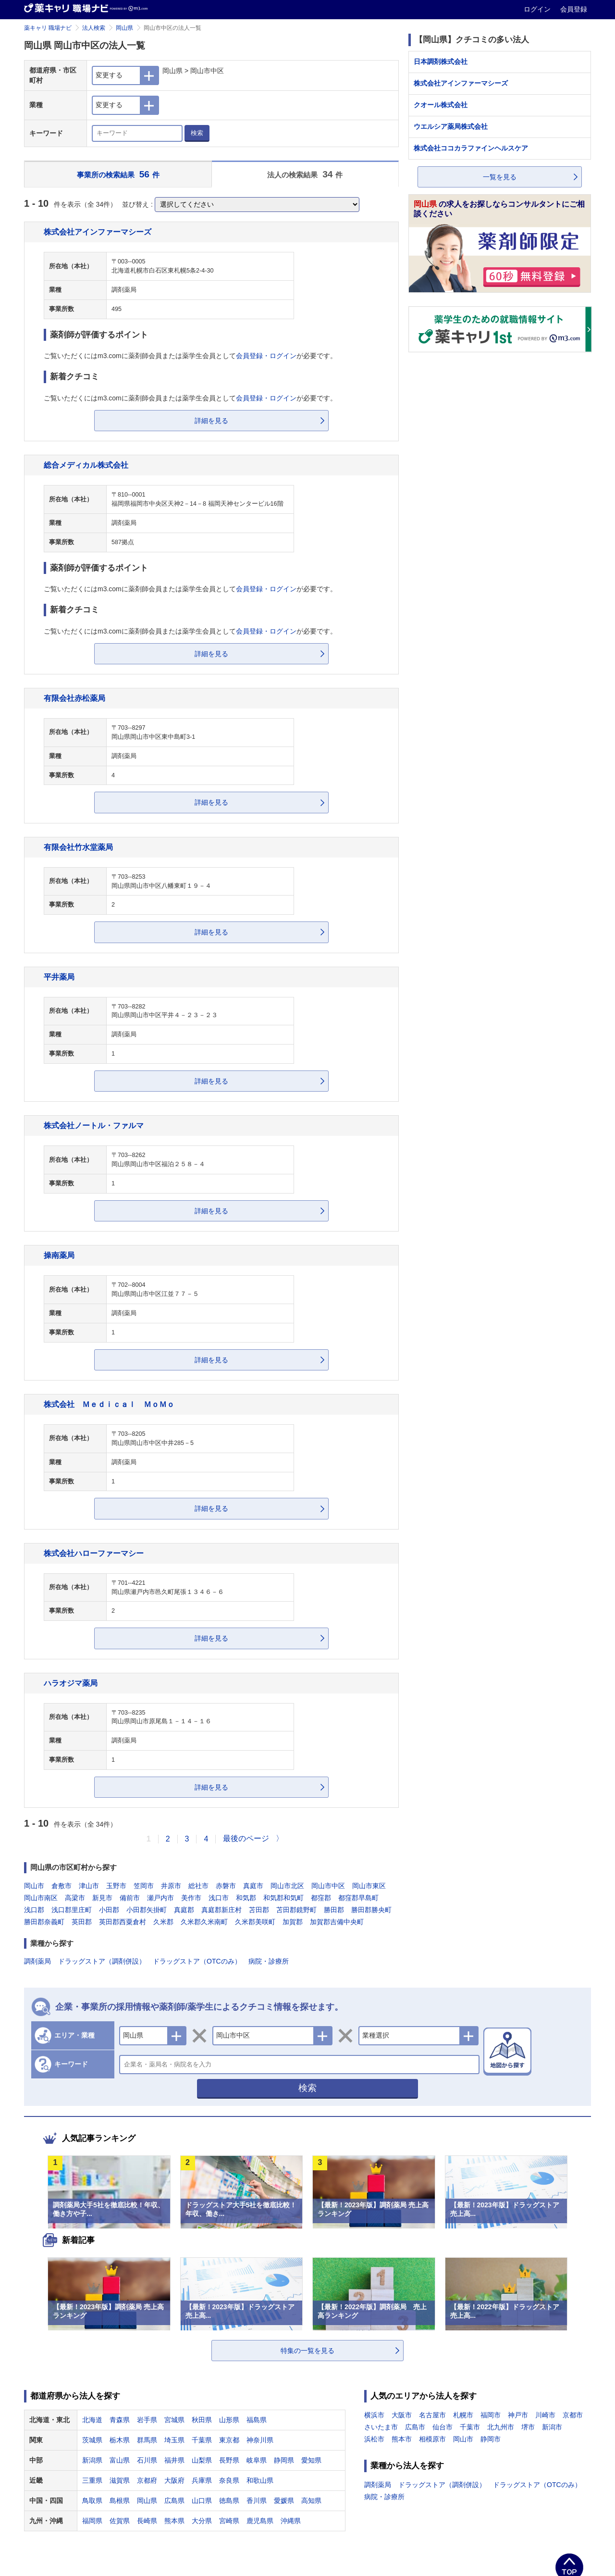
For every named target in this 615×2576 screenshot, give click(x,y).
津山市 (89, 1886)
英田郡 (82, 1922)
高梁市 (75, 1898)
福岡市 (490, 2415)
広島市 (415, 2427)
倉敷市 (61, 1886)
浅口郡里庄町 (71, 1910)
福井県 (174, 2460)
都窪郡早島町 (358, 1898)
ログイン (538, 9)
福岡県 (92, 2521)
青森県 (120, 2420)
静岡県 (284, 2460)
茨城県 (92, 2440)
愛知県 (311, 2460)
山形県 (229, 2420)
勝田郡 (334, 1910)
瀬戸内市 (160, 1898)
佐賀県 (120, 2521)
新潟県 (92, 2460)
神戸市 (518, 2415)
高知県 (311, 2500)
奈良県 (229, 2480)
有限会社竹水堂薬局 (78, 847)
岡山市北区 (287, 1886)
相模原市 (432, 2439)
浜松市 (374, 2439)
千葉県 (202, 2440)
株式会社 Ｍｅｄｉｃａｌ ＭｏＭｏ (109, 1404)
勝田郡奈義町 (44, 1922)
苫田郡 (259, 1910)
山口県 (202, 2500)
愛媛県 (284, 2500)
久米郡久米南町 (204, 1922)
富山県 (120, 2460)
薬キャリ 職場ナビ (48, 28)
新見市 (102, 1898)
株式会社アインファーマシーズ (97, 231)
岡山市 (34, 1886)
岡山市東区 (369, 1886)
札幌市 (463, 2415)
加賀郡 (293, 1922)
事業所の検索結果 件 (118, 174)
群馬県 (147, 2440)
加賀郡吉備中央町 (337, 1922)
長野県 (229, 2460)
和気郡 (246, 1898)
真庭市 (253, 1886)
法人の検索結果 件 (305, 174)
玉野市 (116, 1886)
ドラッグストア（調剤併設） (102, 1961)
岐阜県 (256, 2460)
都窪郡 (321, 1898)
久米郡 (163, 1922)
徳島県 (229, 2500)
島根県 (120, 2500)
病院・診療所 (268, 1961)
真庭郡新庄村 (221, 1910)
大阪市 (402, 2415)
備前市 (130, 1898)
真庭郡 (184, 1910)
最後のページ (246, 1838)
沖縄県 (291, 2521)
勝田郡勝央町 (371, 1910)
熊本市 (402, 2439)
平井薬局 (59, 976)
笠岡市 (144, 1886)
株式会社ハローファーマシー (94, 1553)
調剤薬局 (37, 1961)
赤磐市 (226, 1886)
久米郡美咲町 (255, 1922)
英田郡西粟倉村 (122, 1922)
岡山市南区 (41, 1898)
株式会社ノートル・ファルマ (94, 1125)
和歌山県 (259, 2480)
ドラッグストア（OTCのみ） (197, 1961)
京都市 (573, 2415)
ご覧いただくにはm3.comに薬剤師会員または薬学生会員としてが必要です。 (190, 356)
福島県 (256, 2420)
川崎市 (545, 2415)
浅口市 (219, 1898)
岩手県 (147, 2420)
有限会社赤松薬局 (74, 698)
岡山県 (124, 28)
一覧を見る (500, 177)
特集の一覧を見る (307, 2350)
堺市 (528, 2427)
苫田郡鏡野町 (296, 1910)
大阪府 (174, 2480)
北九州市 (500, 2427)
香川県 (256, 2500)
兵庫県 (202, 2480)
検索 (197, 133)
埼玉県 (174, 2440)
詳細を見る (211, 420)
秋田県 (202, 2420)
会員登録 (573, 9)
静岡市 (490, 2439)
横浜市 (374, 2415)
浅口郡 (34, 1910)
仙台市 (442, 2427)
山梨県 (202, 2460)
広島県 (174, 2500)
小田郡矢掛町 (146, 1910)
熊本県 (174, 2521)
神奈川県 (259, 2440)
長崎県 (147, 2521)
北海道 (92, 2420)
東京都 (229, 2440)
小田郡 (109, 1910)
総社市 (198, 1886)
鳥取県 (92, 2500)
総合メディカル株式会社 (86, 464)
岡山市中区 (328, 1886)
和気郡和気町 (283, 1898)
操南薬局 (59, 1255)
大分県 (202, 2521)
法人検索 (93, 28)
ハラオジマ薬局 (71, 1683)
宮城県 (174, 2420)
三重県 (92, 2480)
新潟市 (552, 2427)
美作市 (191, 1898)
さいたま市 (381, 2427)
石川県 (147, 2460)
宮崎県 (229, 2521)
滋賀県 (120, 2480)
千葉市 (470, 2427)
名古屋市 (432, 2415)
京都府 (147, 2480)
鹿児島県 (259, 2521)
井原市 (171, 1886)
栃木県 (120, 2440)
